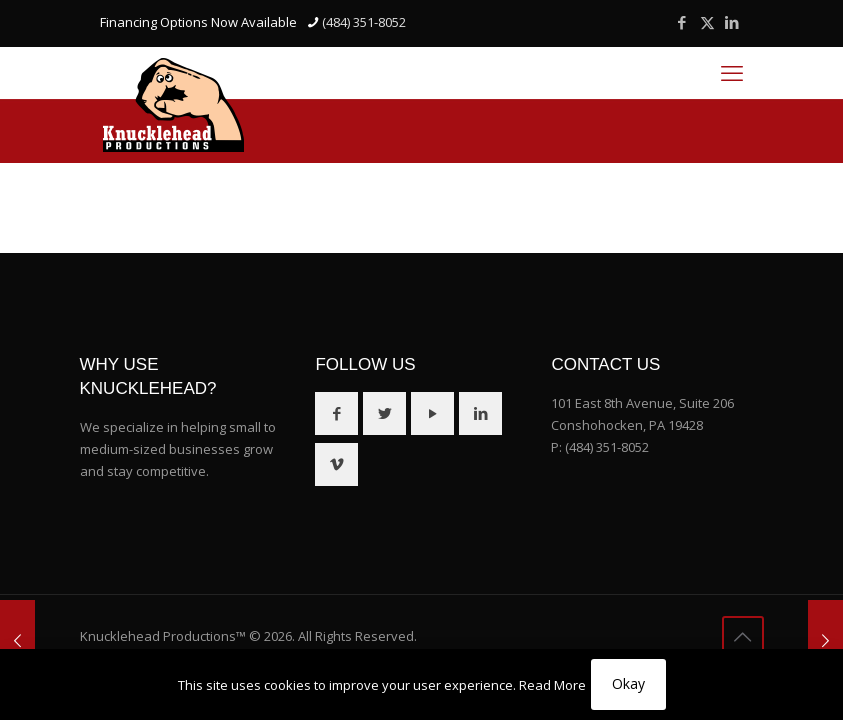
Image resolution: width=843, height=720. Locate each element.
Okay (628, 683)
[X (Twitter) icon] (707, 22)
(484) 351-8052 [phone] (364, 22)
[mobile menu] (732, 72)
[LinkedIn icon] (732, 22)
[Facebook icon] (682, 22)
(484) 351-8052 (607, 447)
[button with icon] (336, 413)
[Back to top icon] (743, 637)
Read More (552, 685)
